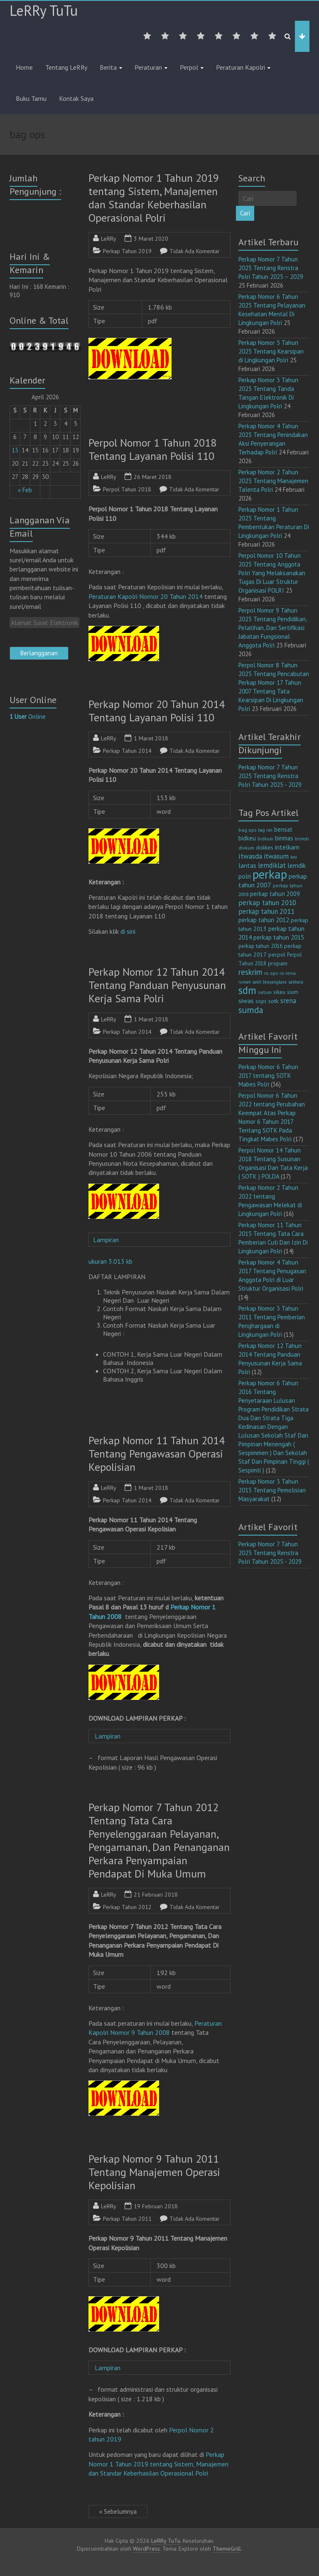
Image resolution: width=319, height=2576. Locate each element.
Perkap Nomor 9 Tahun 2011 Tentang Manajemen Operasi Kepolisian (154, 2172)
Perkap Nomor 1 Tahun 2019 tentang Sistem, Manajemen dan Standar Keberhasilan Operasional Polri (153, 198)
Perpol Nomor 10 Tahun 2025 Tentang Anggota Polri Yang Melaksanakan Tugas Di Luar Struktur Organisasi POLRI (271, 573)
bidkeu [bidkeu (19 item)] (247, 838)
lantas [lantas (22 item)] (247, 865)
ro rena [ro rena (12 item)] (288, 973)
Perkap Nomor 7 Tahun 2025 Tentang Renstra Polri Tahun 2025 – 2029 (270, 268)
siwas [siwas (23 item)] (246, 1000)
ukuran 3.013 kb (110, 1261)
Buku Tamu (31, 98)
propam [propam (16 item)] (277, 963)
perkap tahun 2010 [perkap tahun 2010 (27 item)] (267, 902)
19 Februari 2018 (156, 2206)
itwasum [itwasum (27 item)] (276, 856)
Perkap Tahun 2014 (127, 750)
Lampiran (109, 1240)
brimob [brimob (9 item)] (302, 839)
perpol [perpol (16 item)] (276, 954)
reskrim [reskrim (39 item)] (250, 972)
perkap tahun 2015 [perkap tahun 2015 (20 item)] (278, 937)
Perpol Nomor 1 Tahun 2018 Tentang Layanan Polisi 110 (152, 449)
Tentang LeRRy (66, 67)
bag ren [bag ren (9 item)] (265, 830)
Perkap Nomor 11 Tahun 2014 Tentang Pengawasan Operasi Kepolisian (156, 1453)
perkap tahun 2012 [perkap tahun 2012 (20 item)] (263, 920)
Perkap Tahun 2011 (127, 2218)
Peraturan (148, 67)
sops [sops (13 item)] (261, 1001)
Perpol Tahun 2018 (127, 489)
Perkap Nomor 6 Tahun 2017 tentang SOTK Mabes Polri (268, 1075)
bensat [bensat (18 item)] (283, 829)
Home (24, 67)
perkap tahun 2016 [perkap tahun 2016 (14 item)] (260, 946)
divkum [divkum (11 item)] (246, 848)
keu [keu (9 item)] (293, 857)
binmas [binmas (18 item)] (284, 838)
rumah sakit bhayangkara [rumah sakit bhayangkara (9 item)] (262, 982)
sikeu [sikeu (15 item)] (279, 992)
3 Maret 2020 (151, 238)
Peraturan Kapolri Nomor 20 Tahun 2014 (145, 596)
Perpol (189, 67)
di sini (127, 931)
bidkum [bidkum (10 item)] (265, 839)
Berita (108, 67)
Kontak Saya (76, 98)
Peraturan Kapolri (240, 67)
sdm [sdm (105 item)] (247, 990)
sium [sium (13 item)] (292, 992)
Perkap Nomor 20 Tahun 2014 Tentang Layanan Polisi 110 (156, 710)
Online (28, 716)
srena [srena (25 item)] (288, 1000)
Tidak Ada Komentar (194, 251)
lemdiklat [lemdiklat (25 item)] (272, 865)
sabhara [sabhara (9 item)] (295, 982)
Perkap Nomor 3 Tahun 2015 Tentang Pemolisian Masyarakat (272, 1490)
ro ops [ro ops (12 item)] (271, 973)
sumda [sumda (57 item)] (250, 1010)
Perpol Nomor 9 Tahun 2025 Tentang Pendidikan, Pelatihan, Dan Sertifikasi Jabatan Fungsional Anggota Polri (272, 627)
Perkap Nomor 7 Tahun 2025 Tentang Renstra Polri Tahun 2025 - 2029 (270, 776)
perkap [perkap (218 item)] (270, 874)
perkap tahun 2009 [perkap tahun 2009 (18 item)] (275, 894)
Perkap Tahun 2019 (127, 251)
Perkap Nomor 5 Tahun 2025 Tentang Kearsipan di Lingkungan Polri (271, 351)
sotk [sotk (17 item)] (273, 1001)
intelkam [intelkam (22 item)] (287, 847)
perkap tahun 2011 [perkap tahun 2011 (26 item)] (266, 911)
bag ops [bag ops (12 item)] (247, 830)
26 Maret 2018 (153, 477)
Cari (245, 213)
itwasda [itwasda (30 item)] (250, 856)
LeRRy (108, 238)
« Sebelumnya (118, 2511)
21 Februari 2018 (156, 1894)
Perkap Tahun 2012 (127, 1907)
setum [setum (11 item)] (265, 992)
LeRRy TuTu (44, 10)
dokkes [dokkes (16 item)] (264, 847)
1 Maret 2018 (151, 738)
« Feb (25, 490)
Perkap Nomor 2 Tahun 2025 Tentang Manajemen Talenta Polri (273, 480)
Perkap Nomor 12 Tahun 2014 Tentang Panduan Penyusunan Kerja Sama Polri (157, 985)
